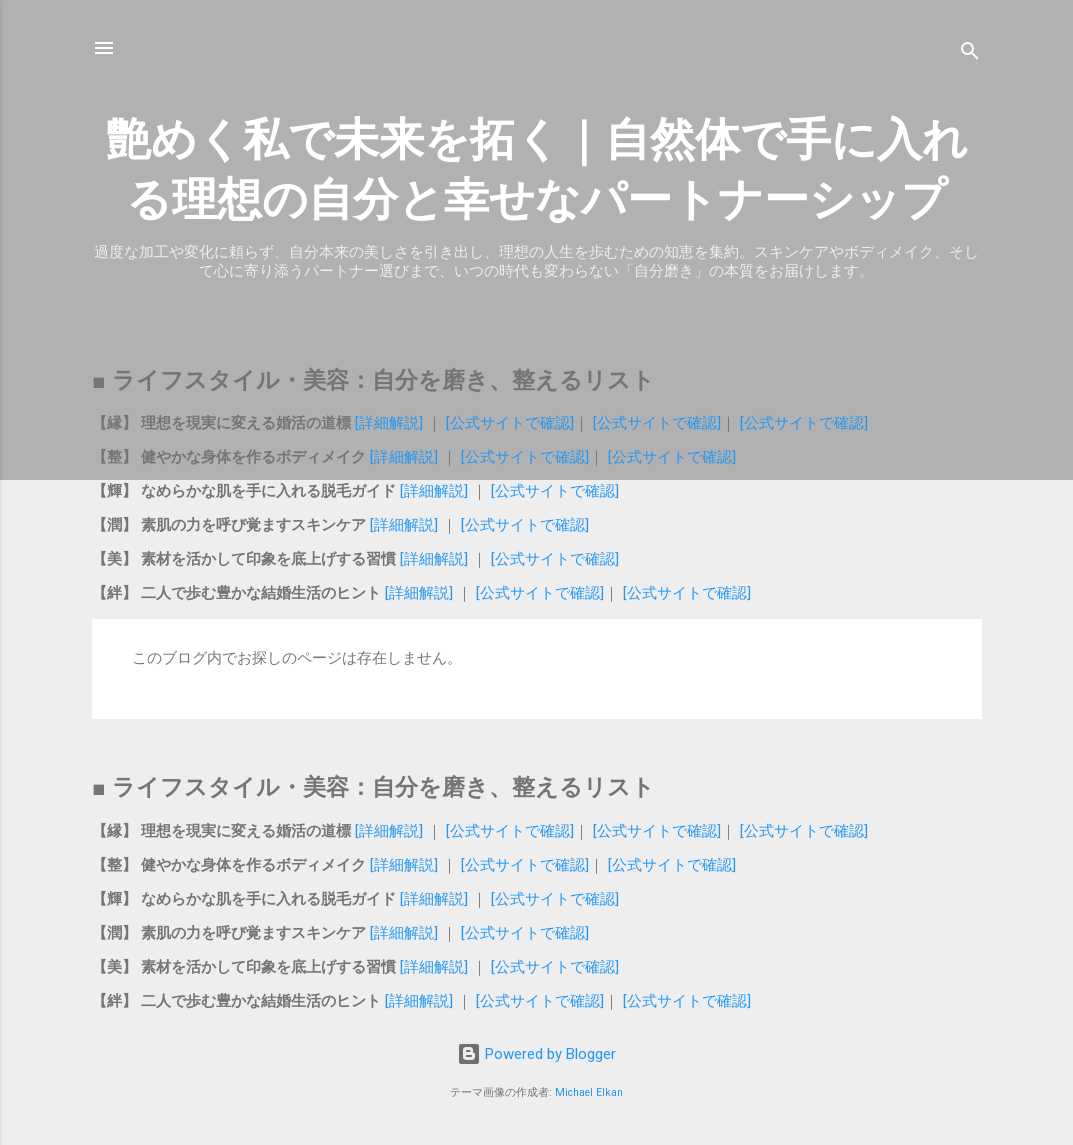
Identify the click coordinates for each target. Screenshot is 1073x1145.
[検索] (970, 54)
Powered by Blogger (536, 1054)
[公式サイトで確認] (510, 423)
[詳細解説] (389, 423)
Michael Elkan (589, 1092)
